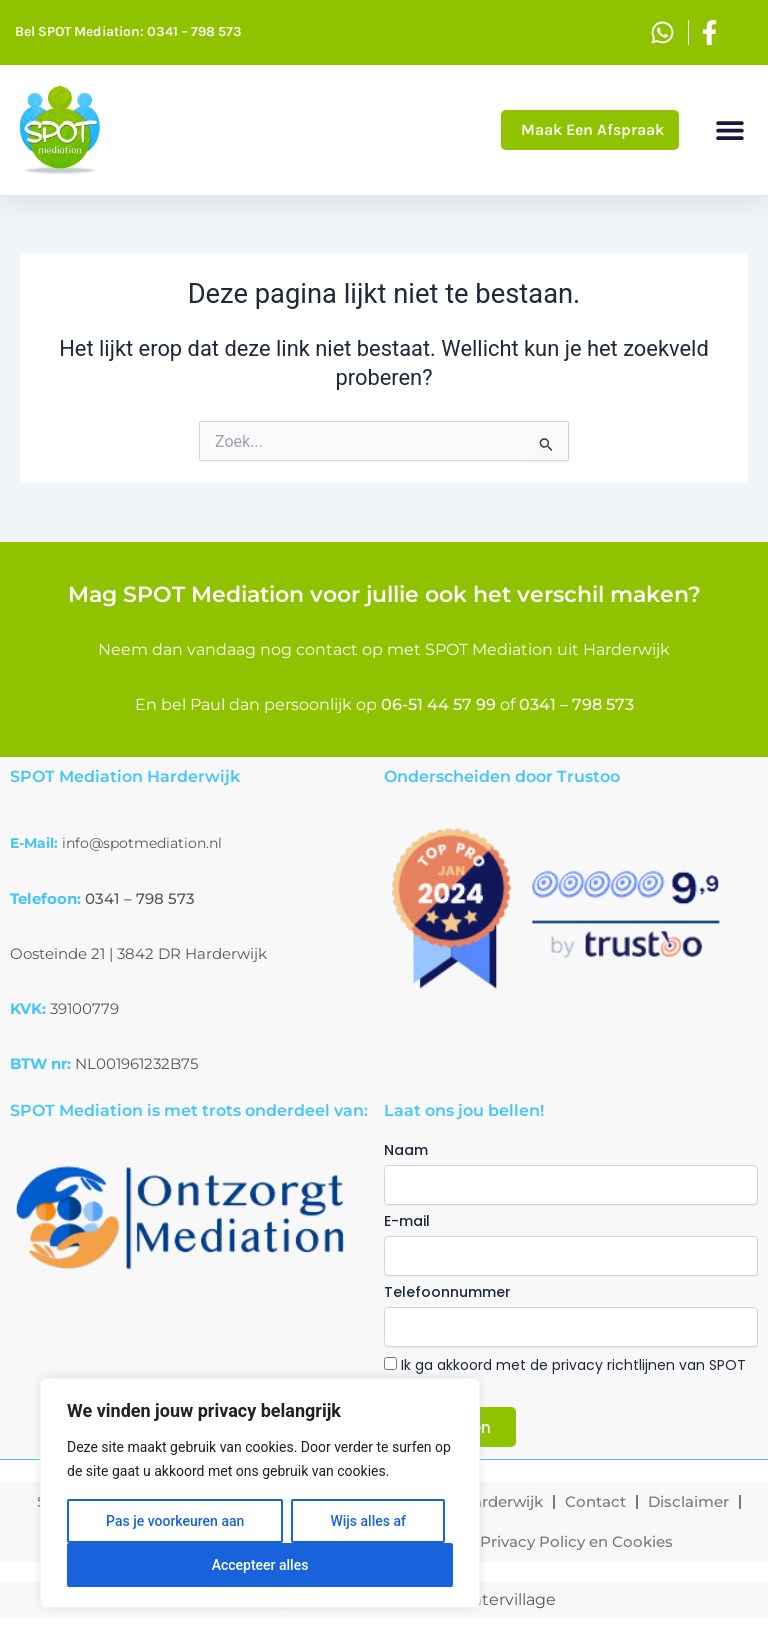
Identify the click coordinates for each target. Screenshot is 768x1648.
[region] (260, 1493)
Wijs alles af (367, 1521)
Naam (406, 1150)
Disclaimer (688, 1501)
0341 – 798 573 (576, 704)
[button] (730, 130)
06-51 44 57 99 (438, 704)
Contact (595, 1501)
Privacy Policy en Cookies (576, 1541)
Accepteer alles (260, 1565)
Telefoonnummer (447, 1292)
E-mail (407, 1221)
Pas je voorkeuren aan (175, 1521)
